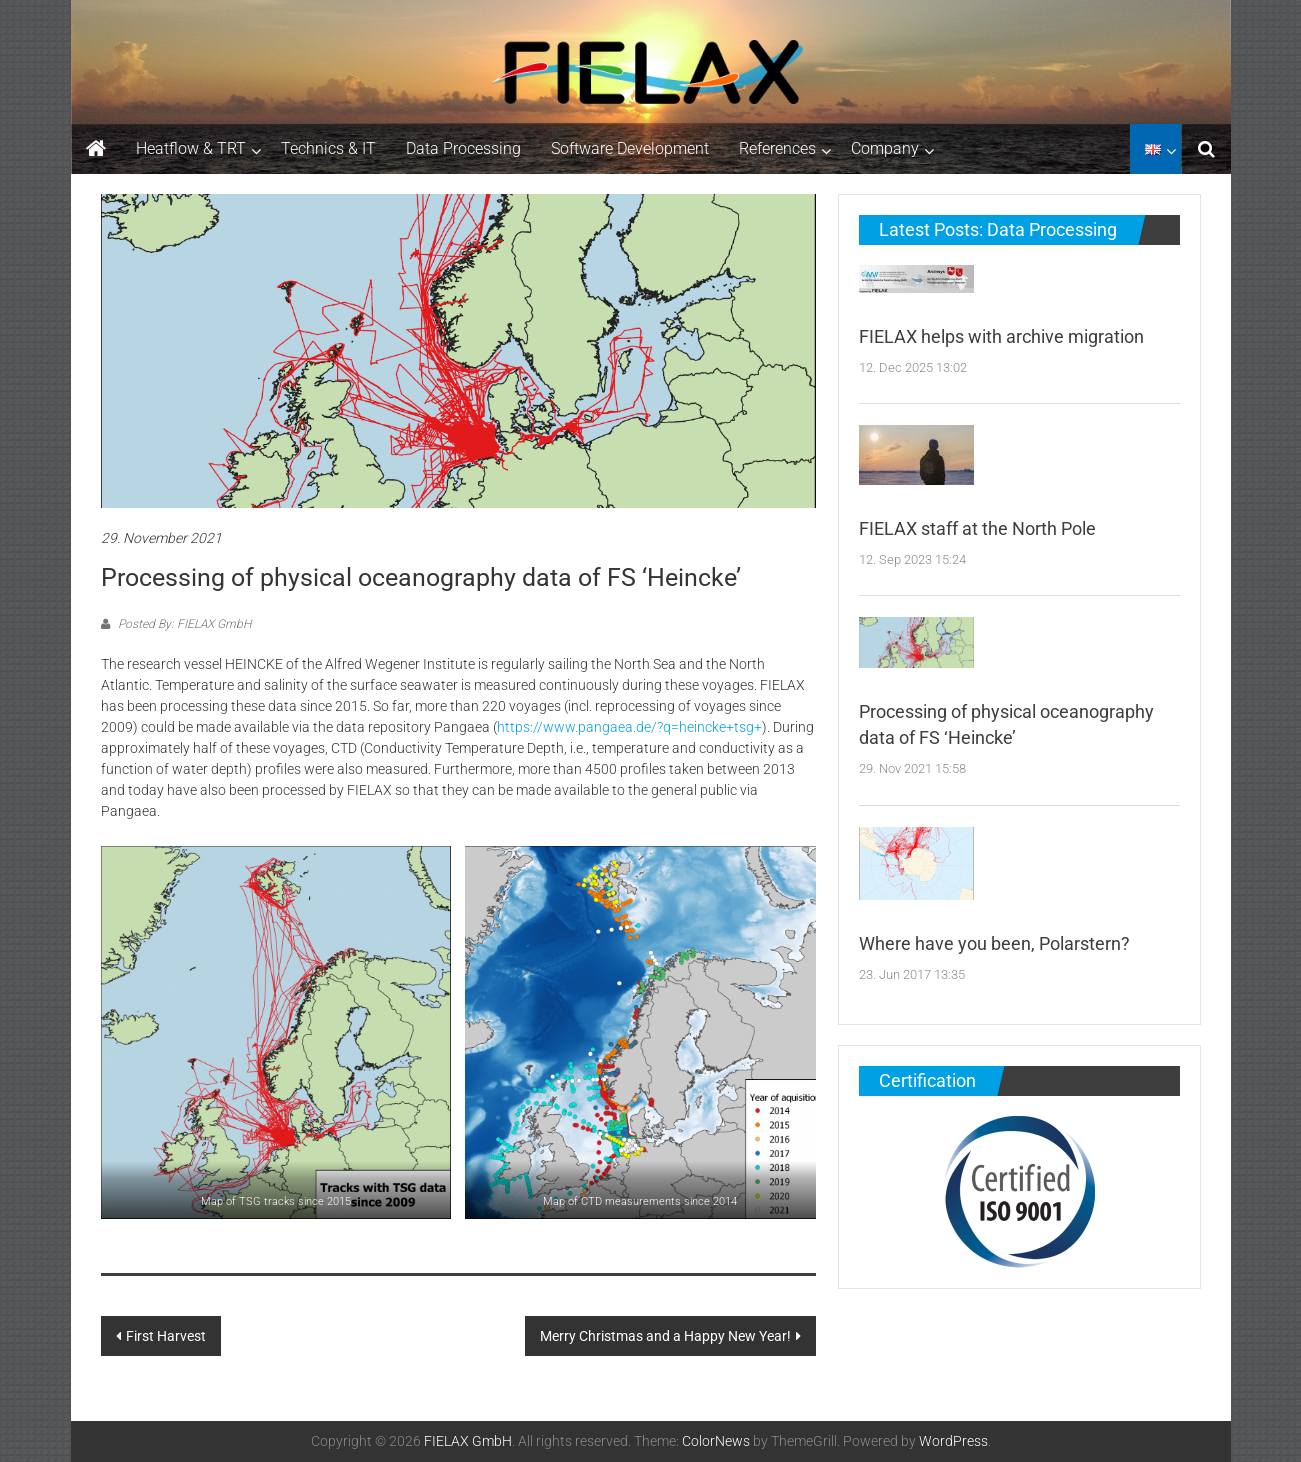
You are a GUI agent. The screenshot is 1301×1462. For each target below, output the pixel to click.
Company (885, 148)
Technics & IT (328, 148)
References (777, 148)
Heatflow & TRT (191, 148)
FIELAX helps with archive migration (1001, 336)
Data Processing (463, 148)
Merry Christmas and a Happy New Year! (665, 1336)
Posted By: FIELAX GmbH (183, 624)
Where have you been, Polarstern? (994, 943)
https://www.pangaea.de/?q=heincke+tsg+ (629, 727)
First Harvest (166, 1336)
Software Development (630, 148)
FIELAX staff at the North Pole (977, 528)
